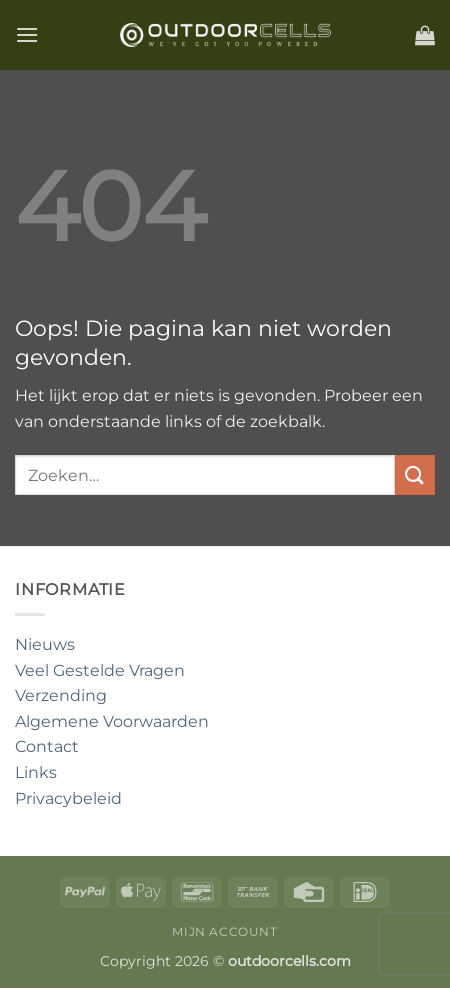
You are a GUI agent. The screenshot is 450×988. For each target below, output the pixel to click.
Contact (47, 746)
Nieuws (45, 644)
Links (36, 772)
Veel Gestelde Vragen (100, 670)
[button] (27, 34)
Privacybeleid (68, 798)
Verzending (61, 695)
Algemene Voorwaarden (112, 721)
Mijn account (224, 931)
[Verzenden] (415, 474)
